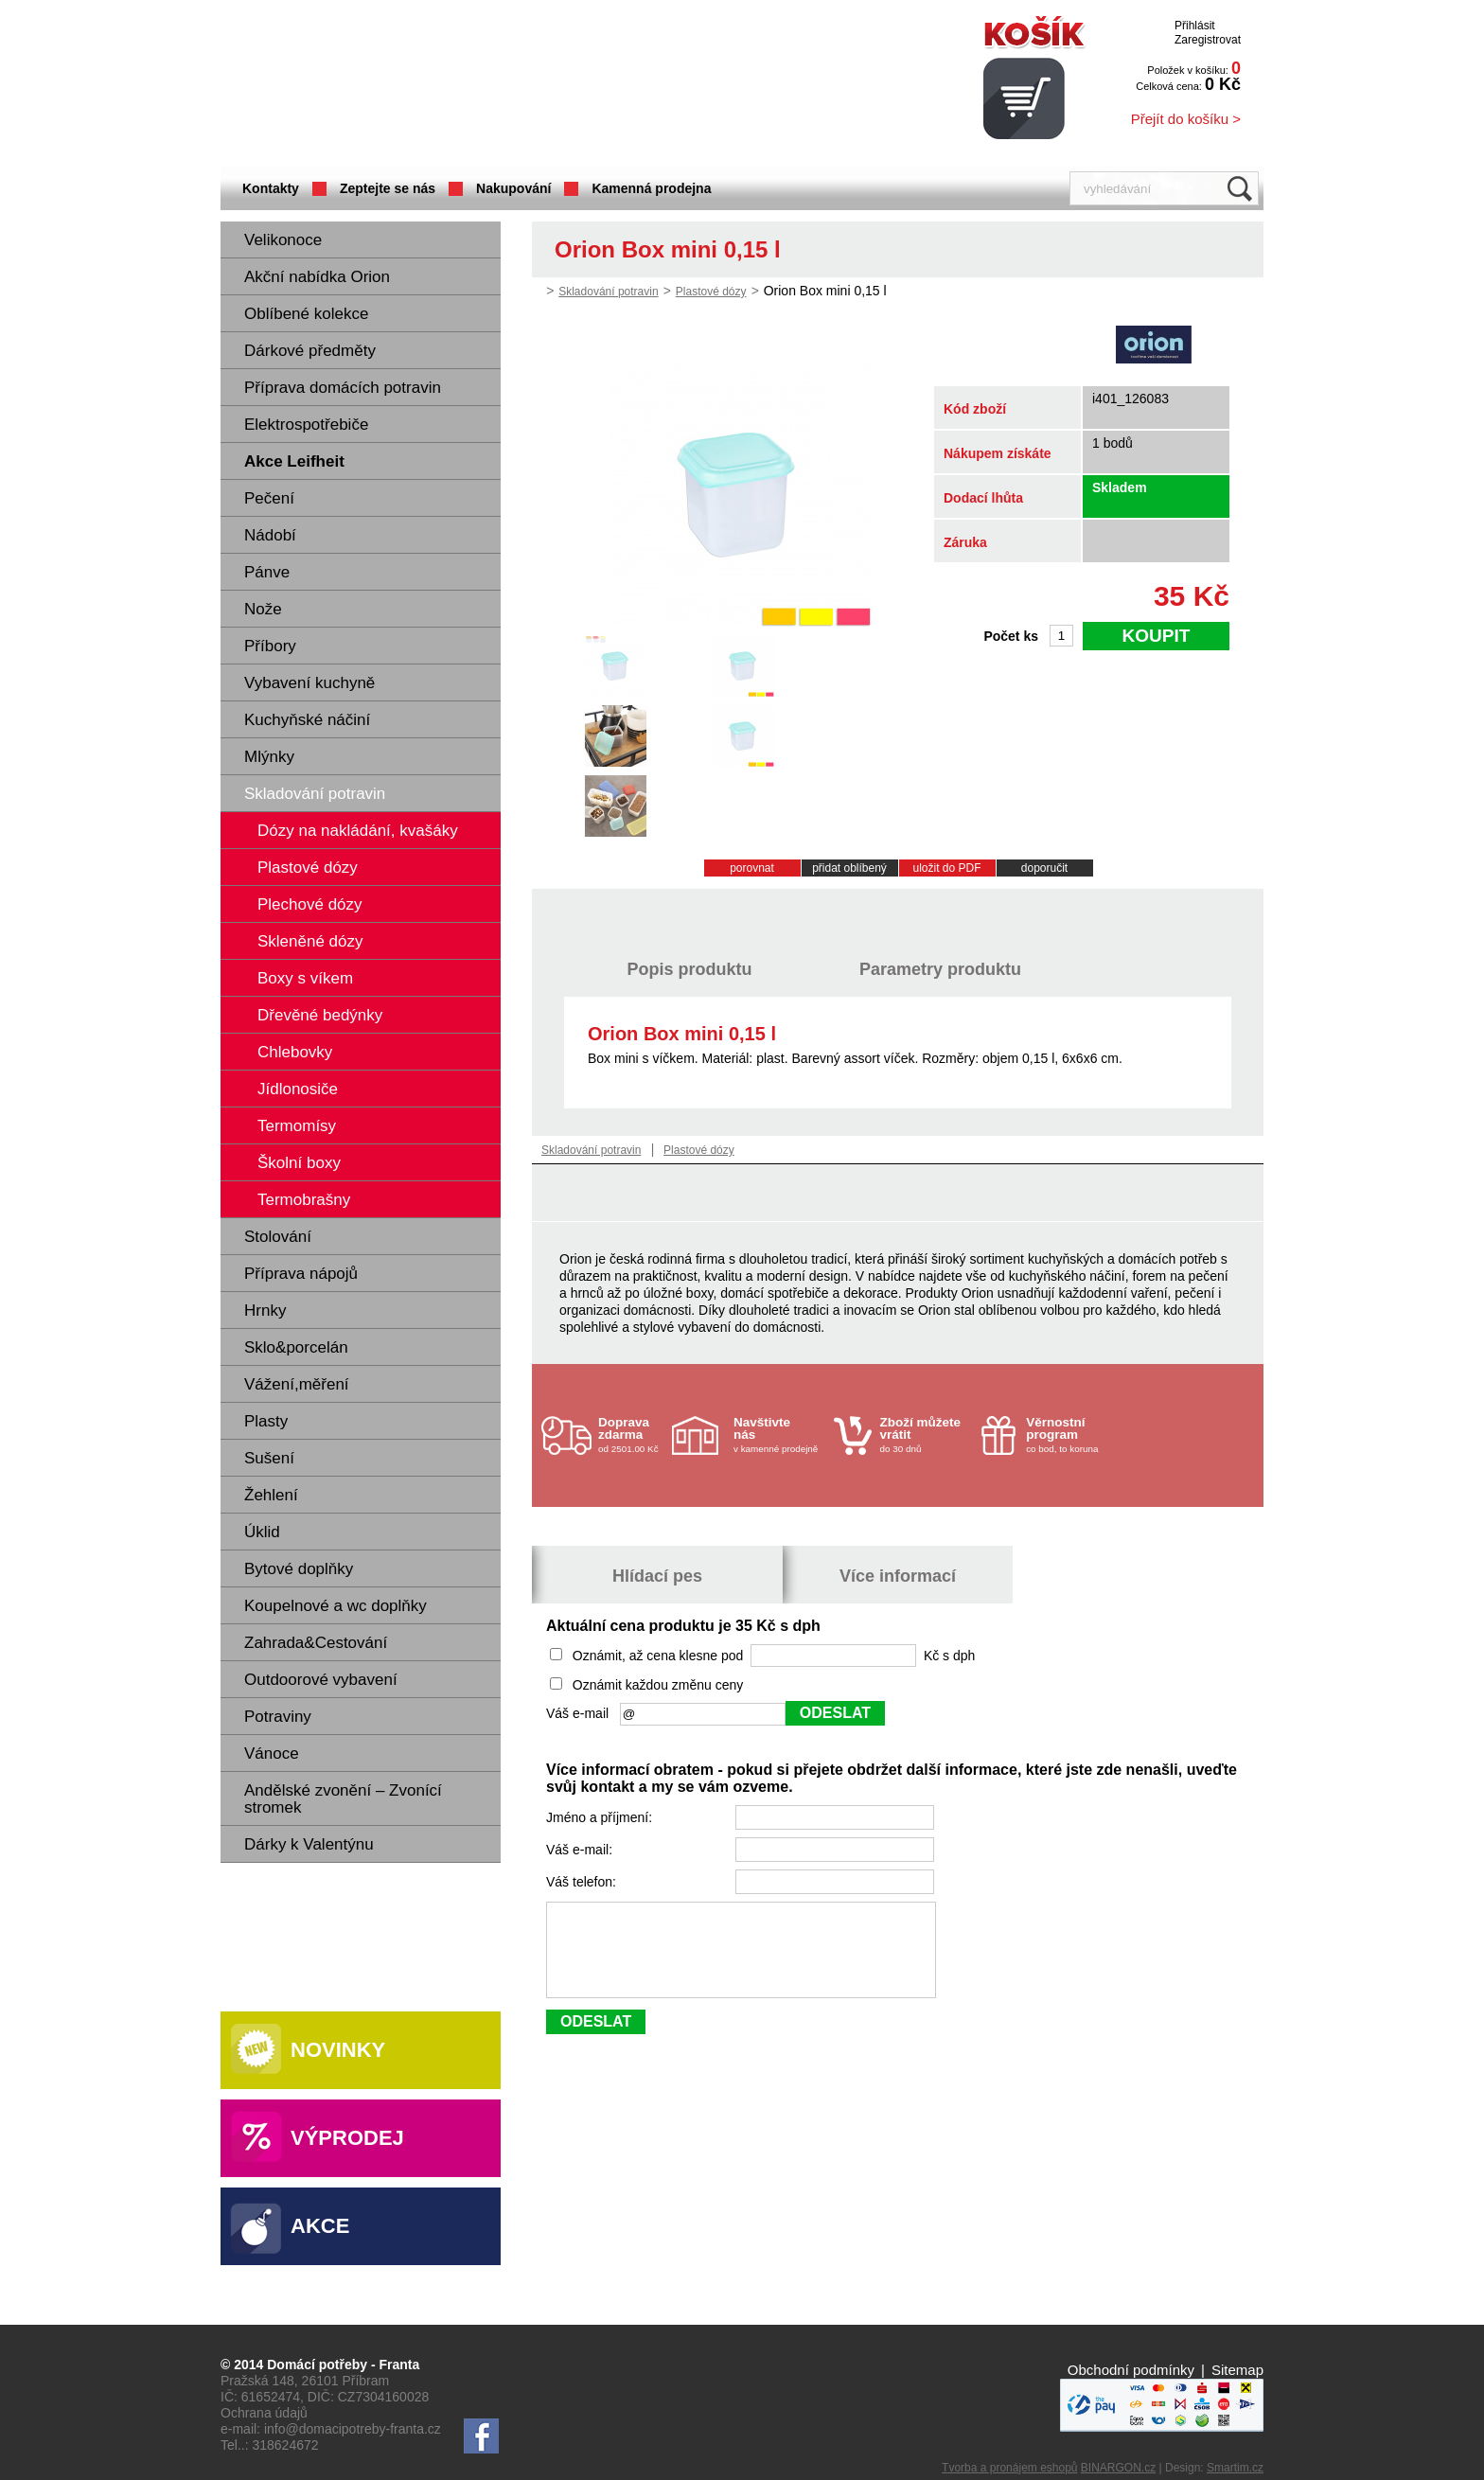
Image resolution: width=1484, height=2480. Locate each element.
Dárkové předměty (310, 351)
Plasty (266, 1421)
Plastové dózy (711, 291)
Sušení (269, 1458)
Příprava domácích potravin (342, 388)
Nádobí (270, 535)
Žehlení (271, 1495)
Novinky (338, 2050)
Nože (263, 609)
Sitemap (1237, 2370)
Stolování (277, 1237)
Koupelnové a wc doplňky (335, 1606)
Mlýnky (269, 757)
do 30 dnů (925, 1434)
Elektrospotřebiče (306, 425)
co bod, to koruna (1071, 1434)
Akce (320, 2226)
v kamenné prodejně (778, 1434)
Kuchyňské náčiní (307, 720)
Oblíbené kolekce (306, 314)
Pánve (267, 572)
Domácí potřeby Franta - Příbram (409, 85)
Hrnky (265, 1311)
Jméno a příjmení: (601, 1817)
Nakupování (513, 188)
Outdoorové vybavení (321, 1680)
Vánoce (271, 1754)
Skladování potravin (314, 794)
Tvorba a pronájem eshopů (1009, 2467)
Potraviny (277, 1717)
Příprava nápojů (301, 1274)
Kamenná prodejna (651, 188)
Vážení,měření (296, 1384)
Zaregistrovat (1208, 39)
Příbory (270, 646)
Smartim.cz (1235, 2467)
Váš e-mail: (581, 1849)
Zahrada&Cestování (315, 1643)
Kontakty (270, 188)
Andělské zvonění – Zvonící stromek (343, 1798)
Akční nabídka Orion (317, 277)
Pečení (269, 498)
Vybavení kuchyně (309, 683)
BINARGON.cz (1118, 2467)
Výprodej (347, 2138)
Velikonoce (283, 240)
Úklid (262, 1532)
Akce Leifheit (294, 461)
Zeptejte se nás (387, 188)
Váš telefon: (583, 1881)
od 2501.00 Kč (632, 1434)
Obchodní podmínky (1131, 2370)
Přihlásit (1195, 25)
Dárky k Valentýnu (309, 1844)
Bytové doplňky (298, 1569)
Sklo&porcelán (296, 1347)
